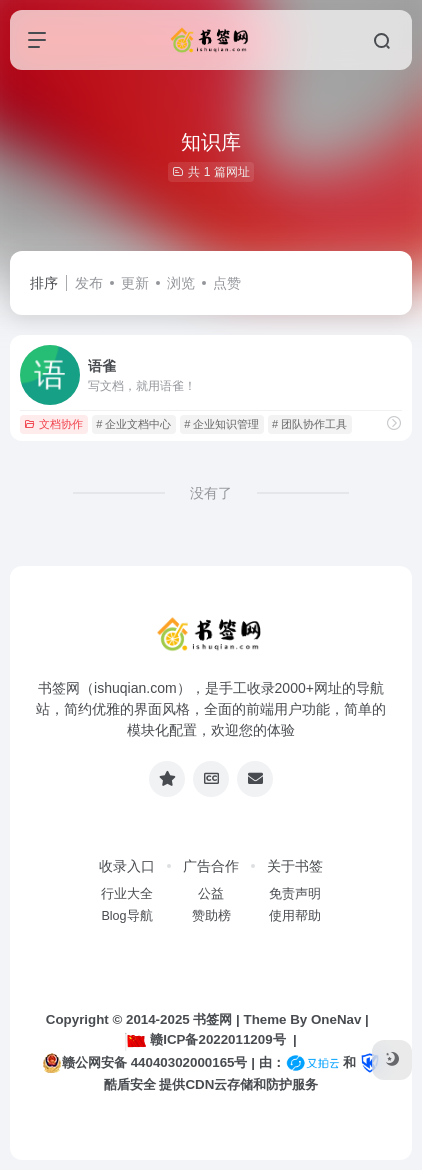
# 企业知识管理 (221, 424)
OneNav (336, 1019)
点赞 (227, 283)
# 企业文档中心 (133, 424)
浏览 (181, 283)
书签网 (212, 1019)
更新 (135, 283)
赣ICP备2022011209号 (205, 1039)
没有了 (211, 493)
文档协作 (53, 424)
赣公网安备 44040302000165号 (144, 1063)
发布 (89, 283)
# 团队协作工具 (309, 424)
